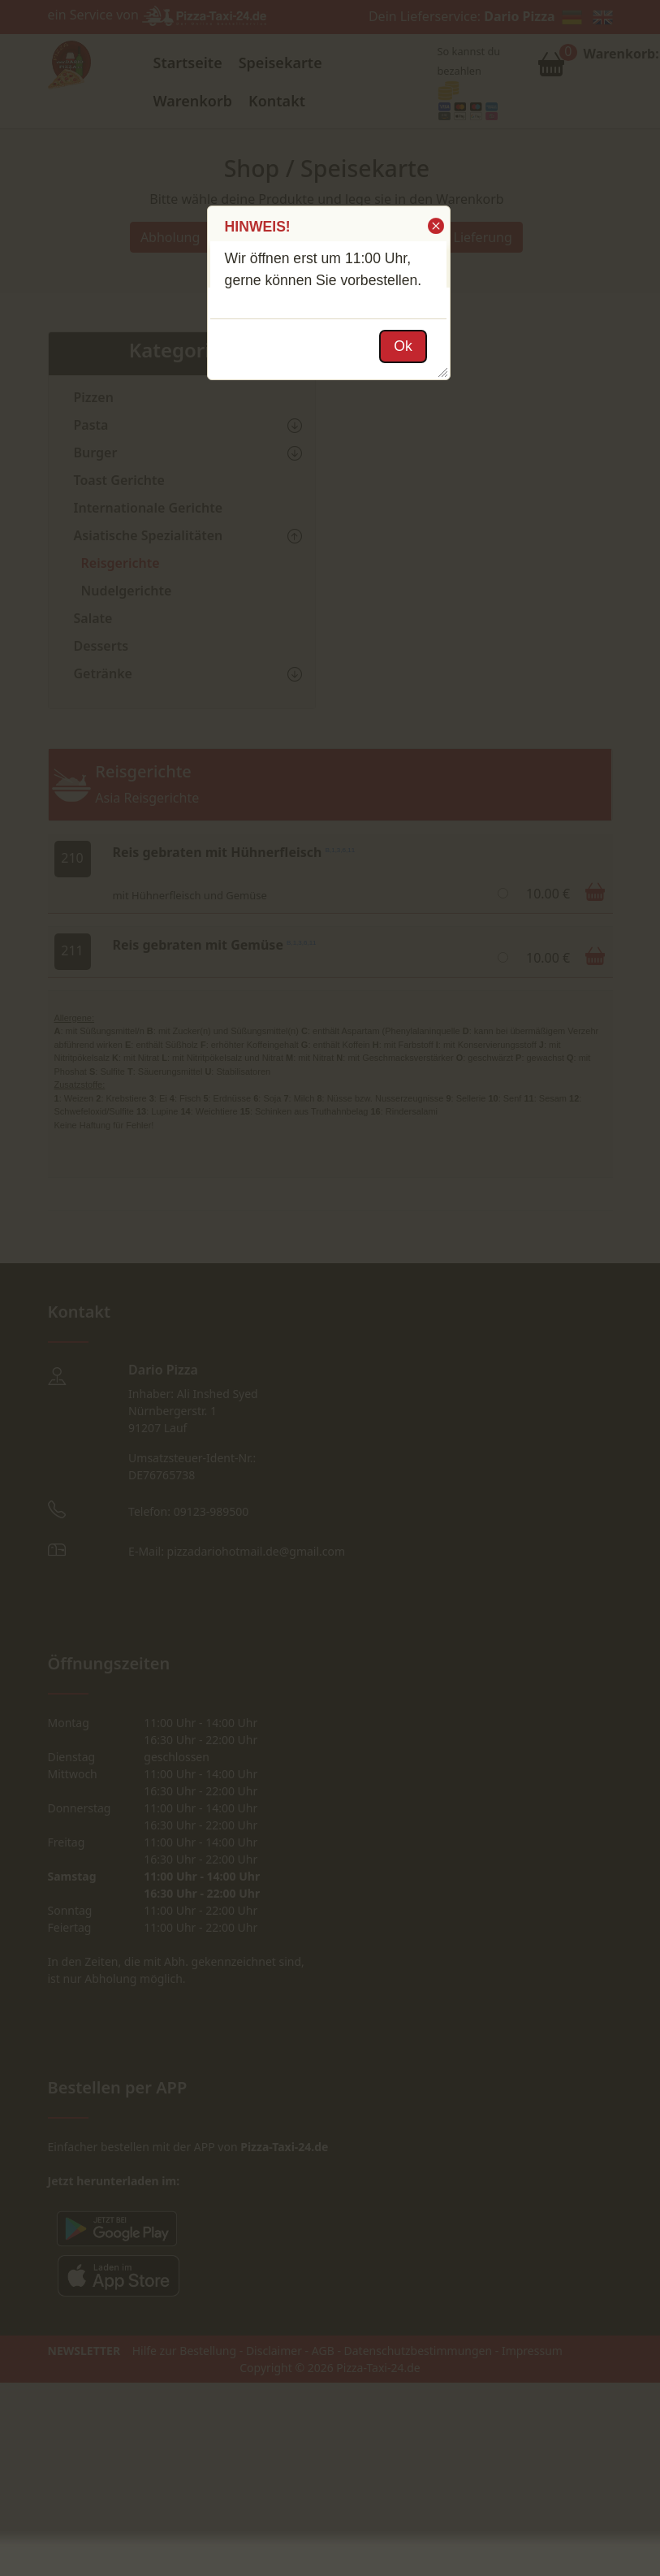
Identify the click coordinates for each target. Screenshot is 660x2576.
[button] (434, 226)
